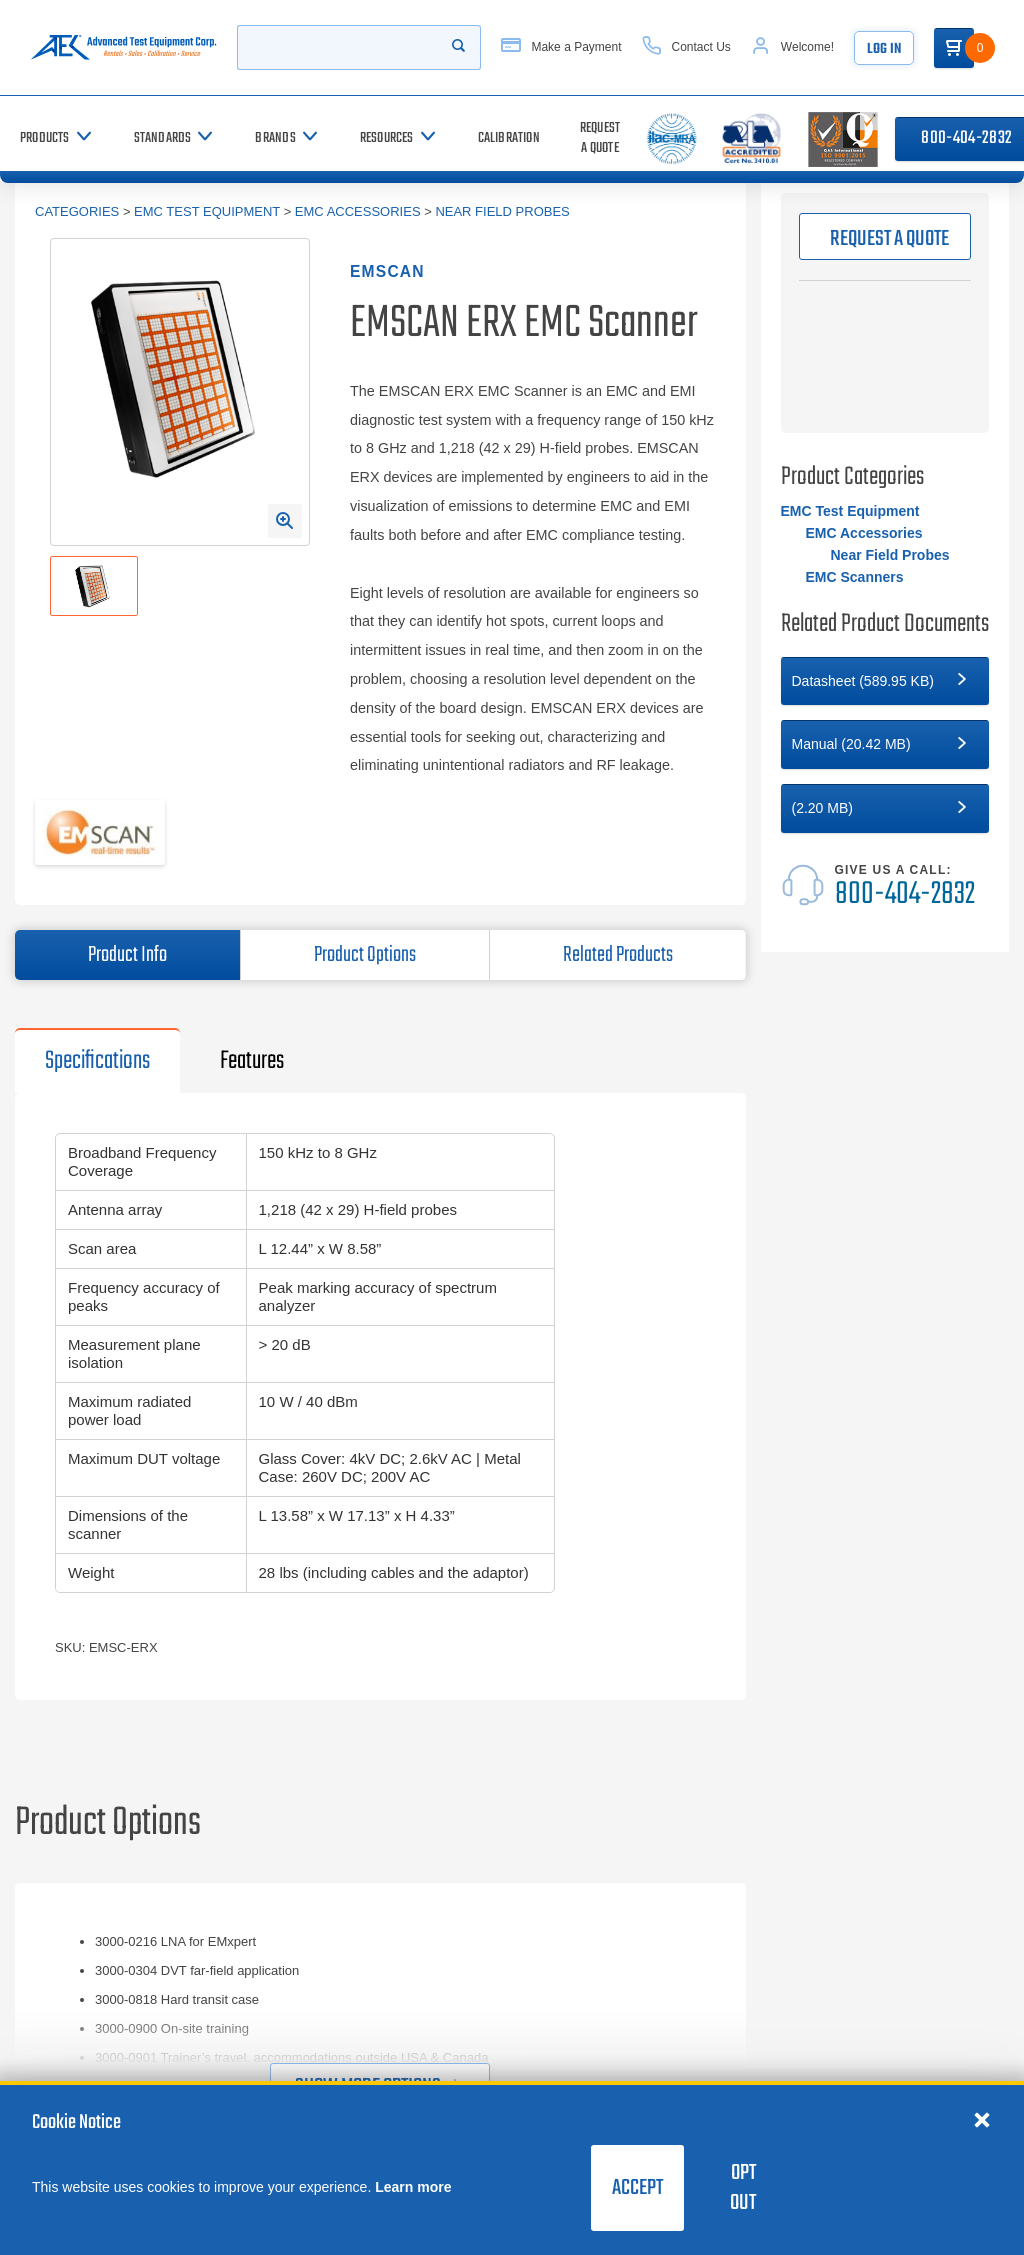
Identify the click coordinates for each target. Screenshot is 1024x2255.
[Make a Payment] (581, 47)
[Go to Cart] (974, 48)
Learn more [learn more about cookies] (413, 2187)
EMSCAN (387, 271)
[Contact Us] (706, 47)
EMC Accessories (358, 211)
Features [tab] (252, 1061)
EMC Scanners (855, 577)
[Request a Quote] (600, 138)
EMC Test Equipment (207, 211)
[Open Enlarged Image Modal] (285, 521)
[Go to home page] (128, 47)
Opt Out (743, 2188)
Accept (637, 2188)
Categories (77, 211)
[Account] (812, 47)
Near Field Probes (502, 211)
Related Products (618, 955)
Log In (904, 49)
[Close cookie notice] (982, 2119)
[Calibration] (509, 138)
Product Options (365, 955)
